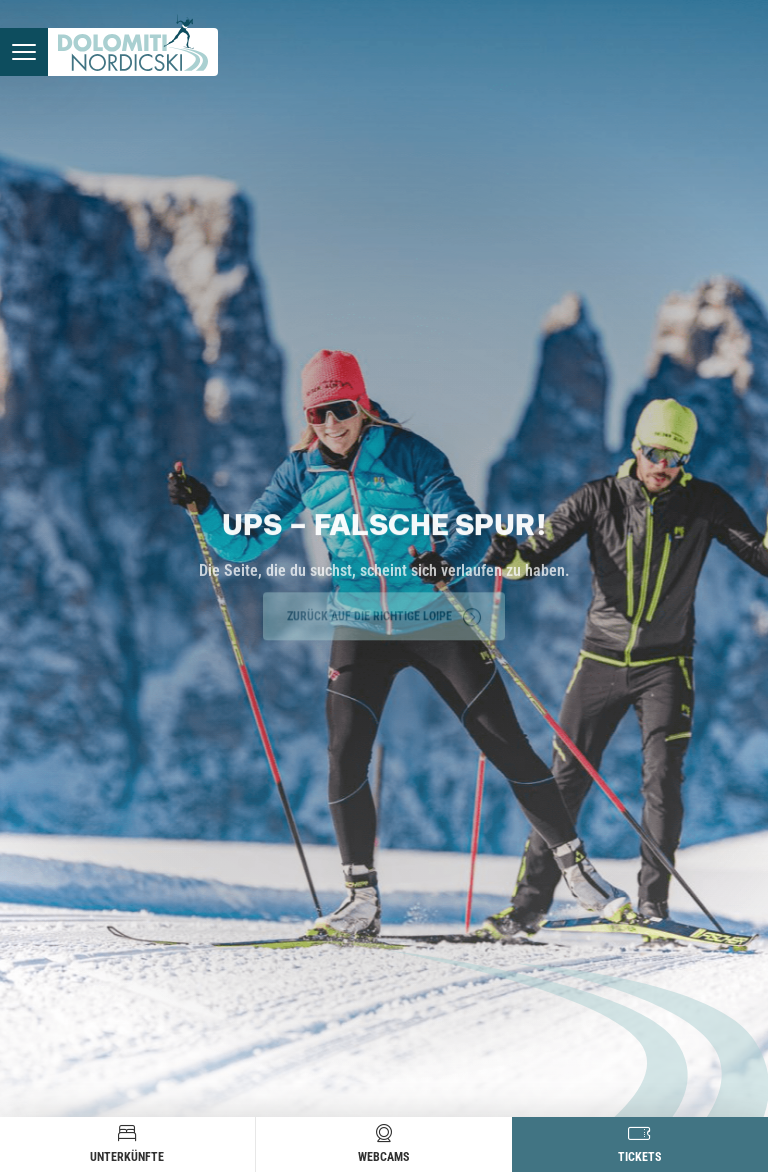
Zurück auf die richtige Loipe (384, 615)
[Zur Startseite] (133, 52)
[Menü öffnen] (24, 52)
